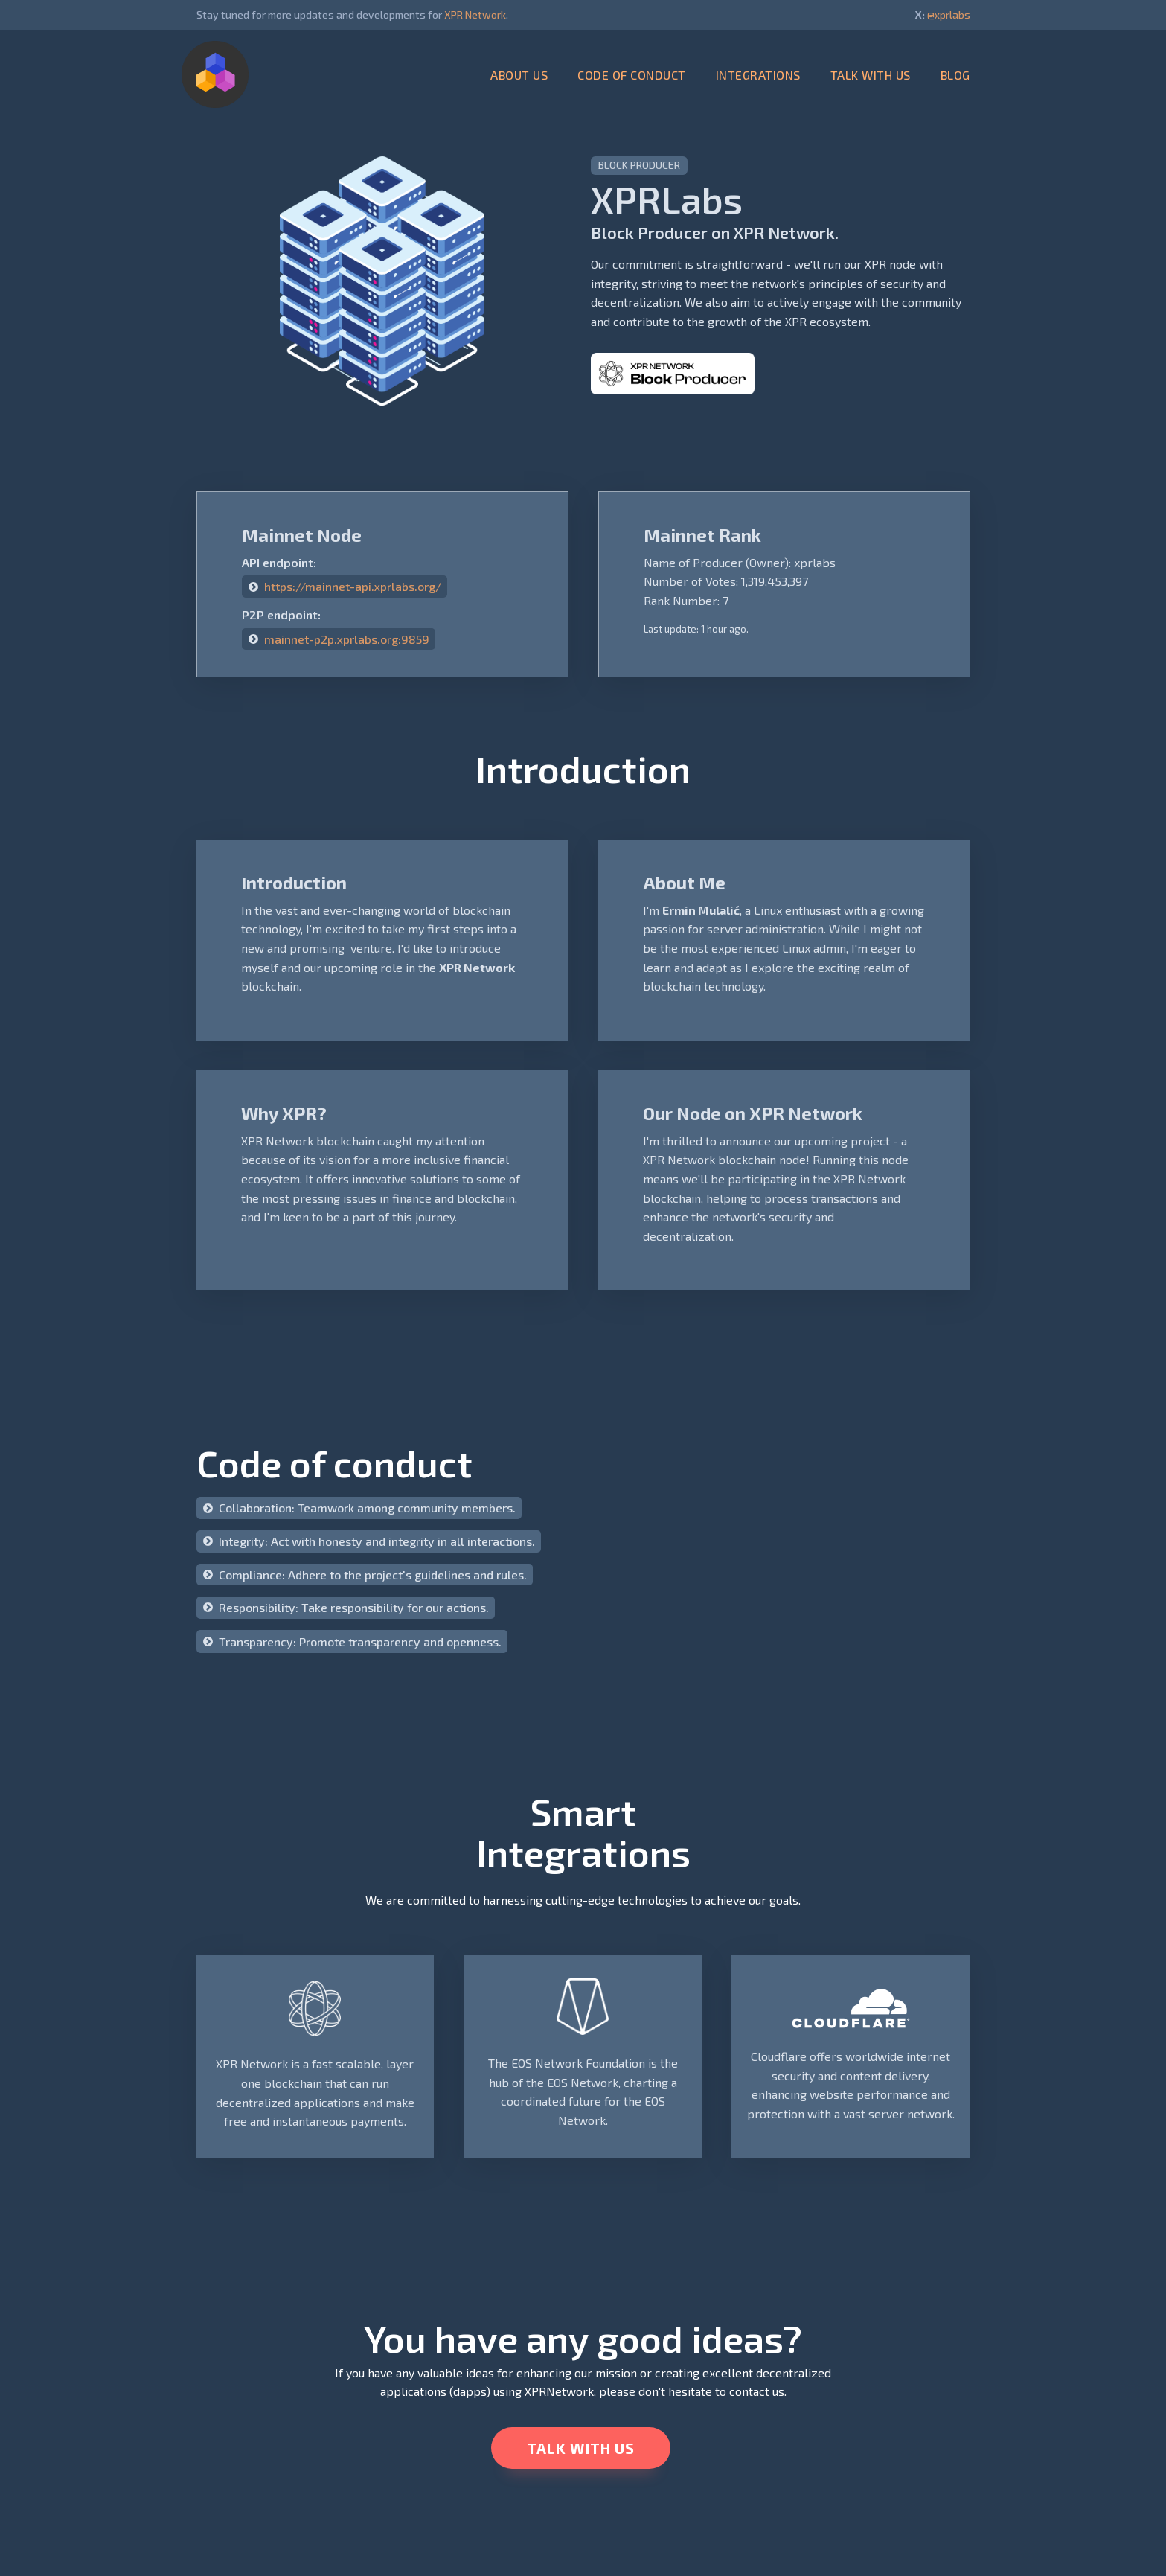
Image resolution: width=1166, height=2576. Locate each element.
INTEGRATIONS (758, 75)
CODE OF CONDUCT (631, 75)
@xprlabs (948, 14)
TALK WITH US (870, 75)
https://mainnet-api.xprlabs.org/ (352, 586)
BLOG (955, 75)
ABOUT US (519, 75)
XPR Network (475, 14)
